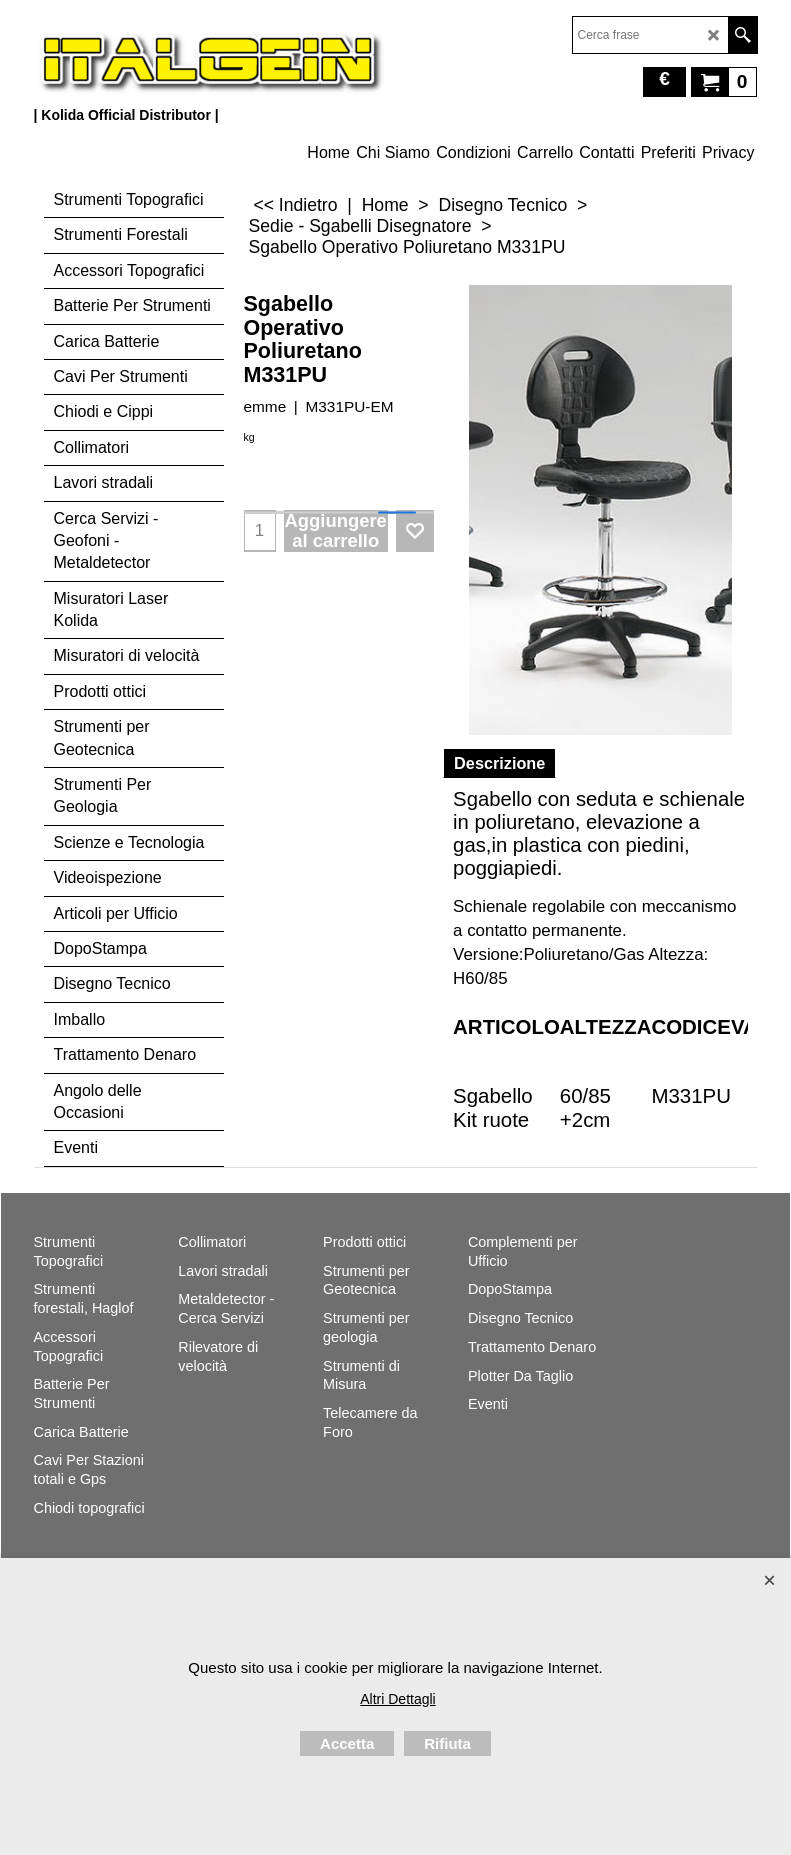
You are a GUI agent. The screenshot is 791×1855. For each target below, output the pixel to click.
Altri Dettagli (397, 1699)
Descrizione (499, 763)
